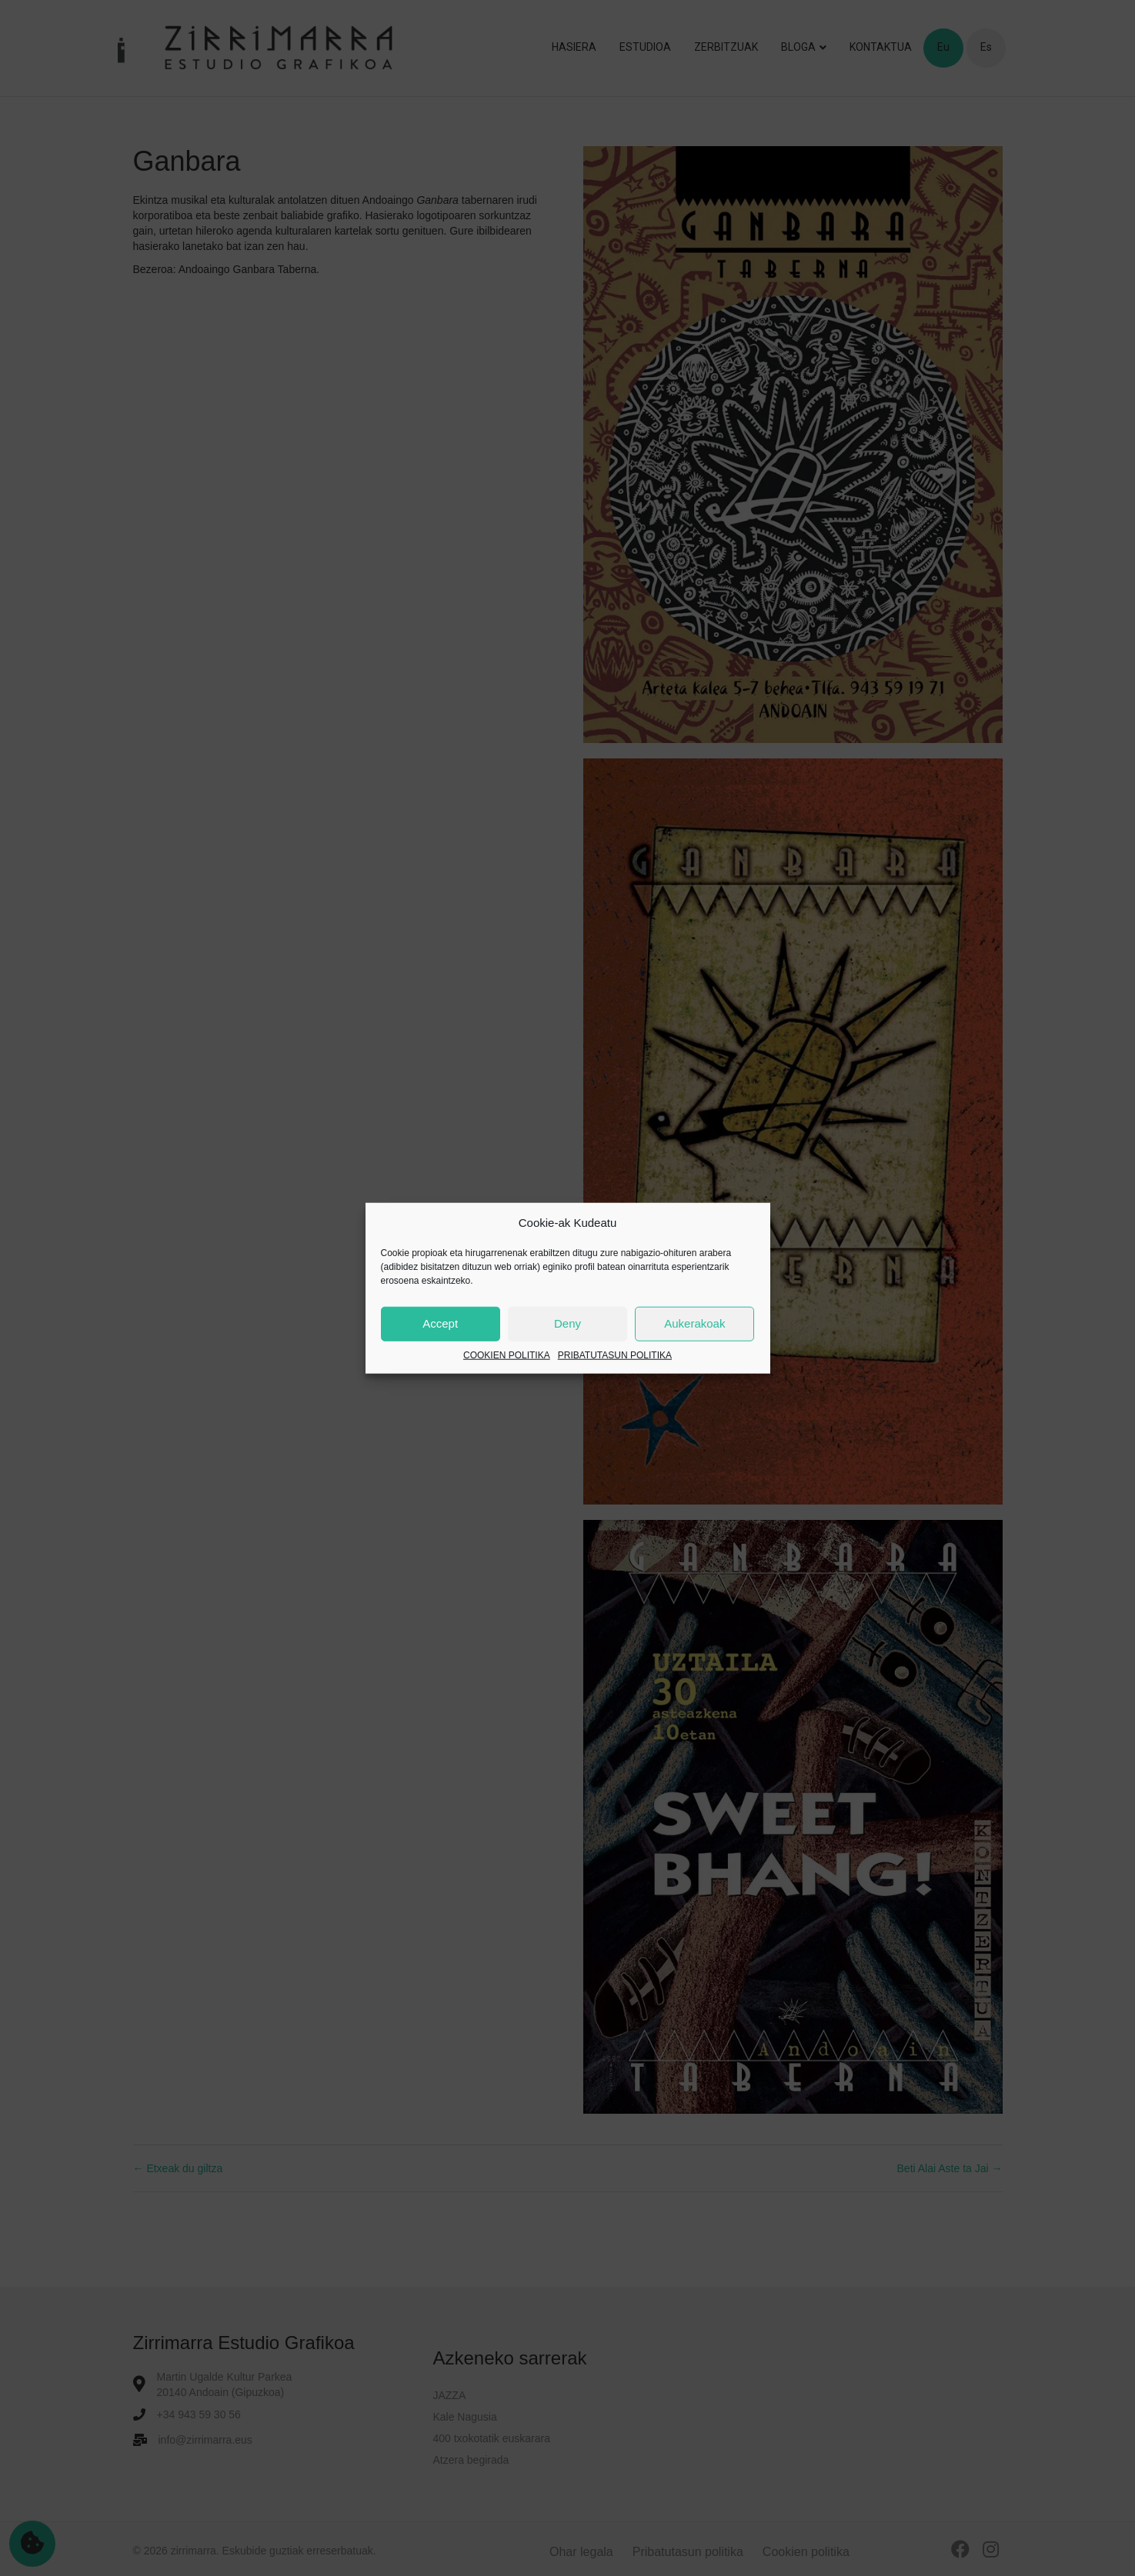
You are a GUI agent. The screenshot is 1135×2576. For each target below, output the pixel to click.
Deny (567, 1323)
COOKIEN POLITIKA (506, 1355)
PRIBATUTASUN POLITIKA (615, 1355)
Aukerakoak (694, 1323)
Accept (440, 1323)
